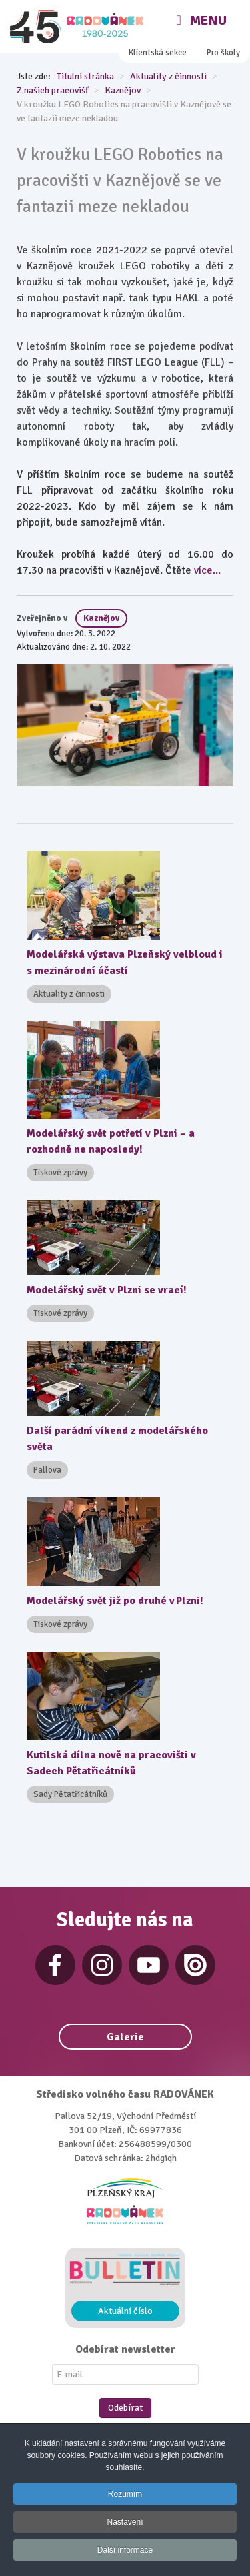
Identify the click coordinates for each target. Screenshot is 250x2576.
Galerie (125, 2037)
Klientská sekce (158, 52)
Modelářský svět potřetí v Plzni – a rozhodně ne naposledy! (111, 1141)
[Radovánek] (78, 26)
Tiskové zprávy (60, 1172)
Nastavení (125, 2522)
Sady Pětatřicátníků (70, 1794)
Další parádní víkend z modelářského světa (117, 1438)
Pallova (47, 1470)
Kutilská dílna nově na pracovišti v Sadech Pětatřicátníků (111, 1763)
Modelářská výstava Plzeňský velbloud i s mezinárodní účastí (125, 962)
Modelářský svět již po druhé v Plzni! (115, 1600)
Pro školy (223, 52)
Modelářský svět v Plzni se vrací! (107, 1290)
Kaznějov (101, 618)
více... (207, 570)
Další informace (125, 2550)
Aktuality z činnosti (69, 994)
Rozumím (125, 2494)
